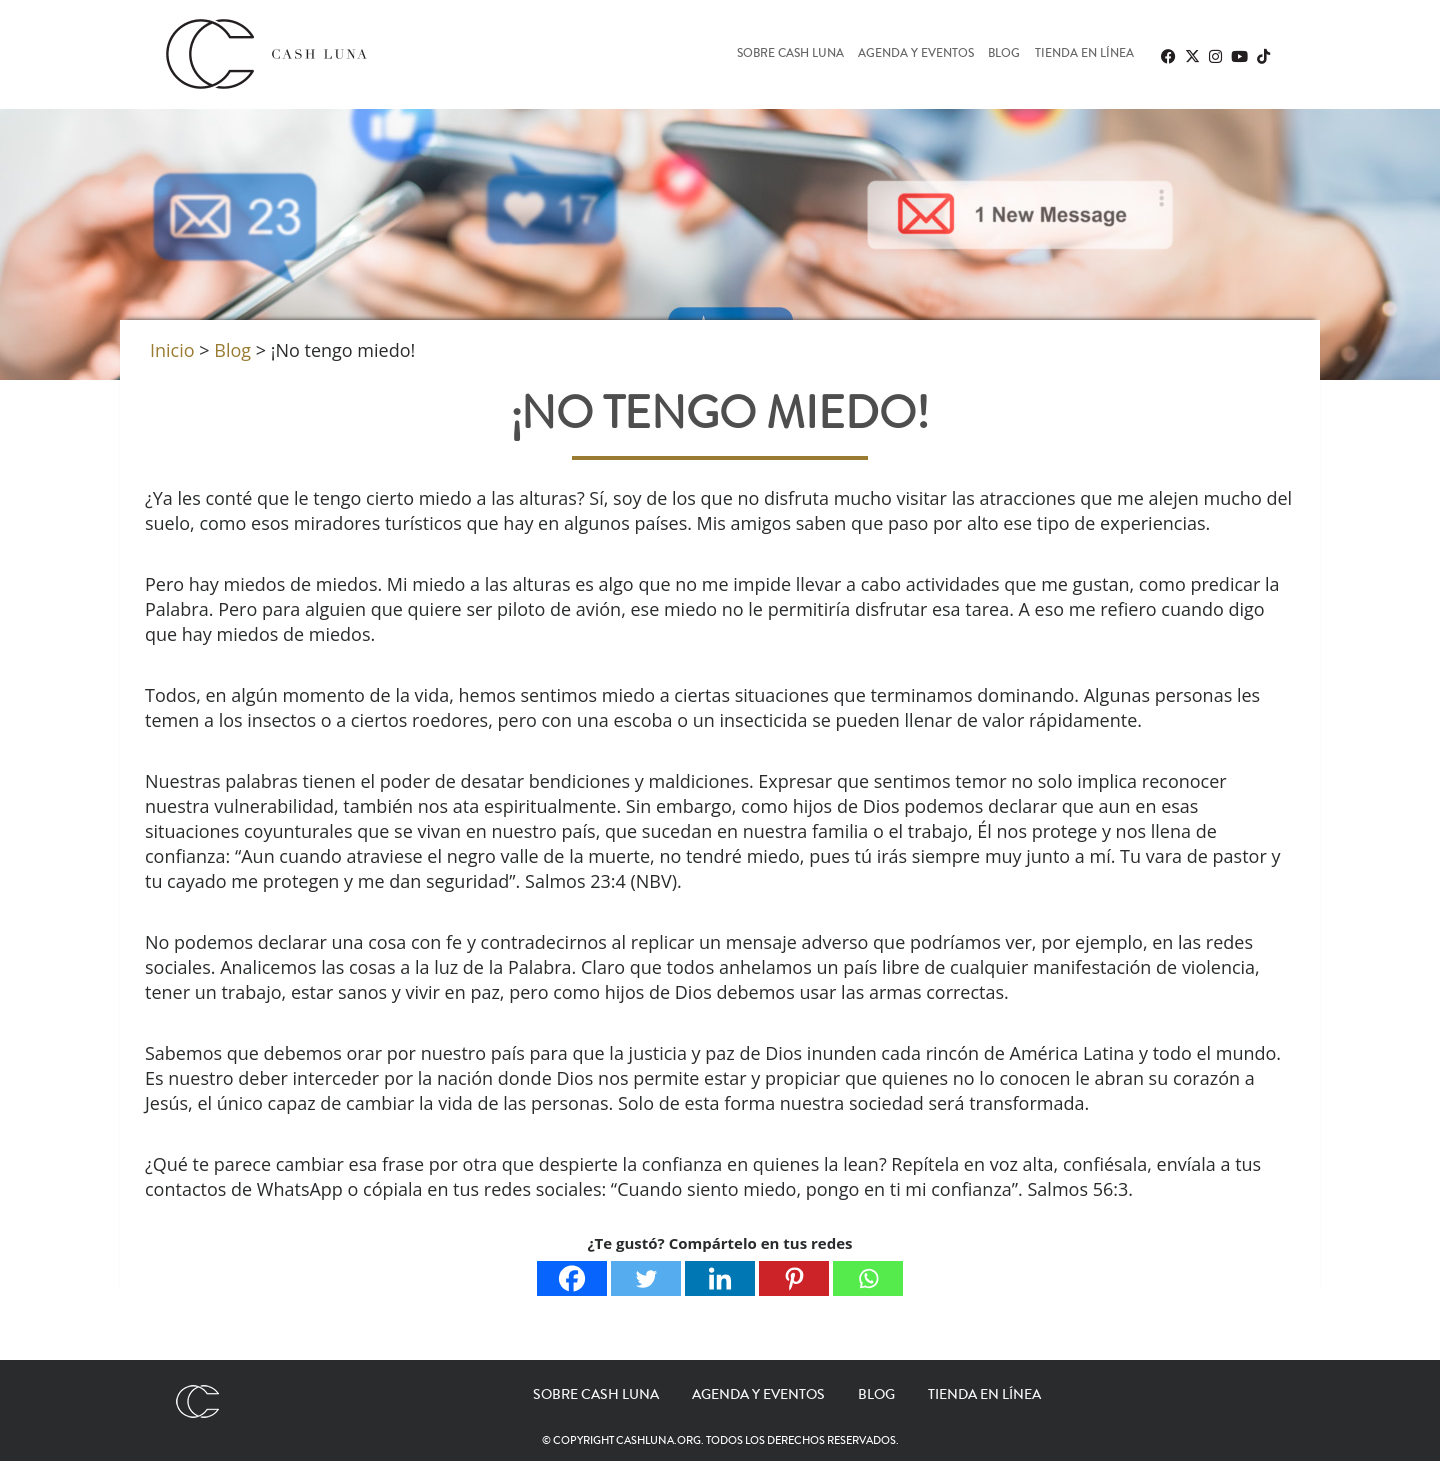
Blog (1004, 54)
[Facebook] (572, 1278)
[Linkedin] (720, 1278)
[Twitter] (646, 1278)
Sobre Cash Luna (790, 54)
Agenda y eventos (916, 54)
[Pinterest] (794, 1278)
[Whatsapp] (868, 1278)
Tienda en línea (1084, 54)
